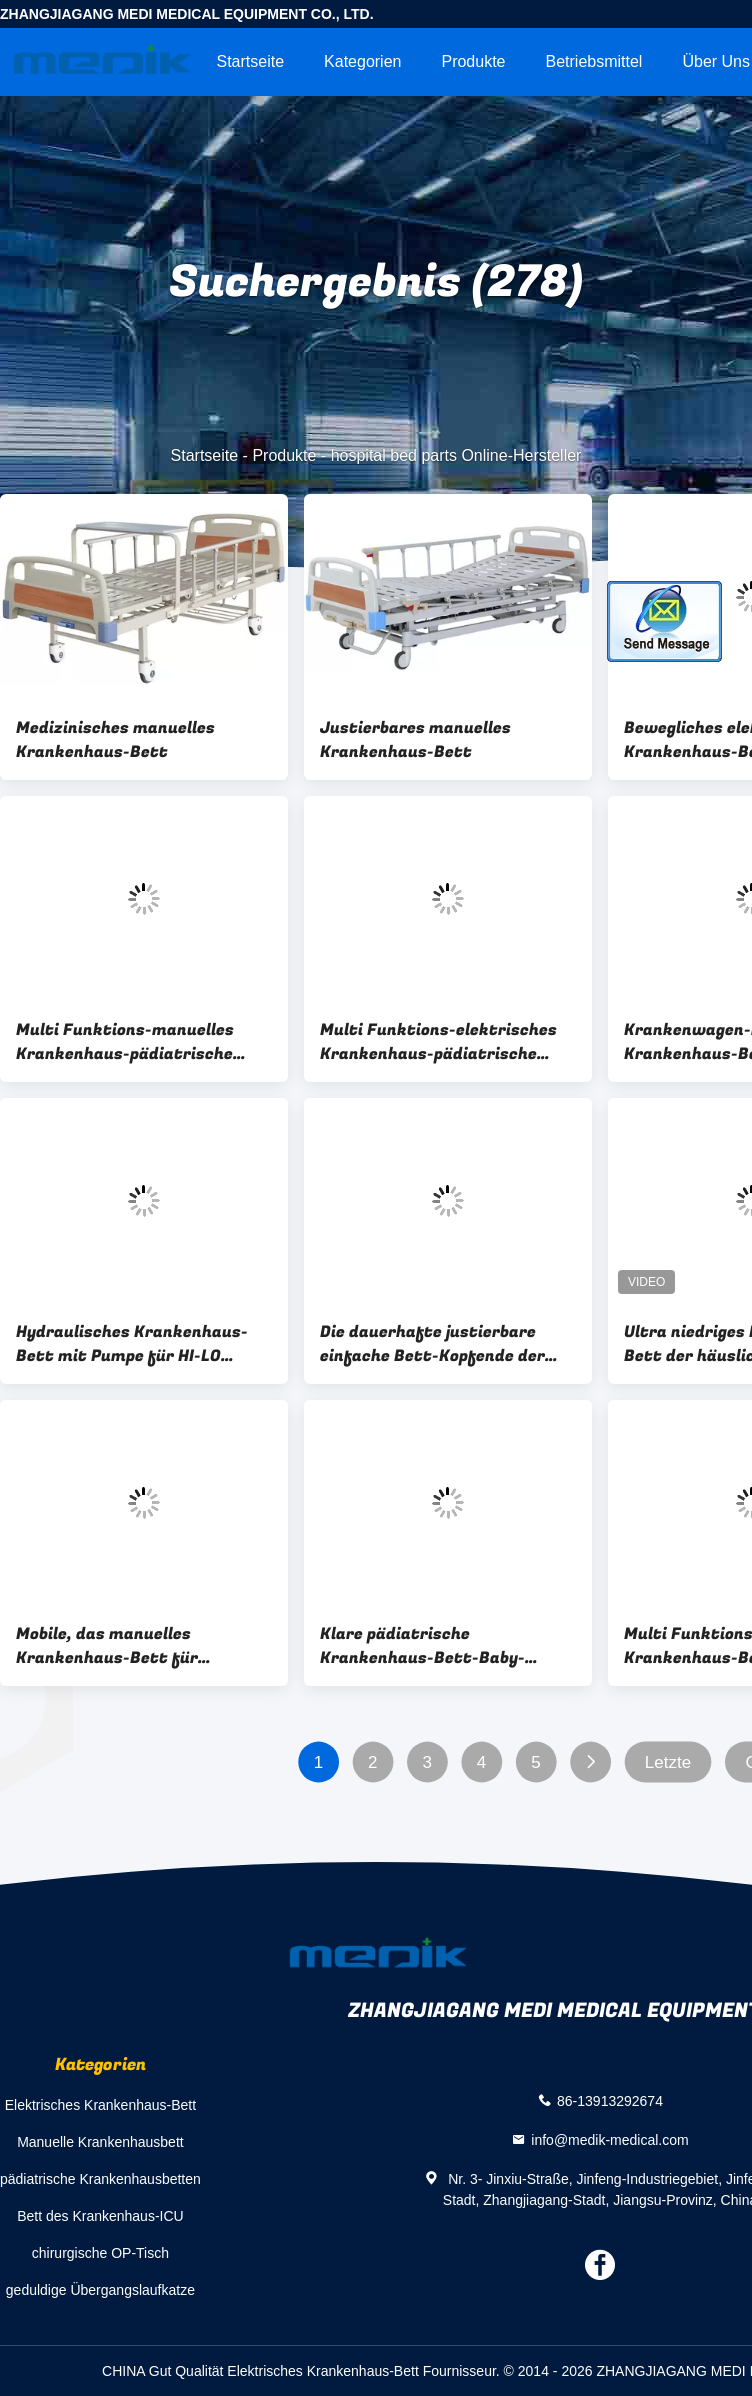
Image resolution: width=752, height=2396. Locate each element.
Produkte (473, 61)
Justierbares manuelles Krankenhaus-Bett (415, 740)
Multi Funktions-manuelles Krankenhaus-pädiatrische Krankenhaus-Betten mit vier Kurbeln (135, 1042)
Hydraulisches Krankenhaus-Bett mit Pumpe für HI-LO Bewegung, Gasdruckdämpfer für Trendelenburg (133, 1344)
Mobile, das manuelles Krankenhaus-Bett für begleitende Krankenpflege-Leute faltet (126, 1646)
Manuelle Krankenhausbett (100, 2142)
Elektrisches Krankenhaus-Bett (100, 2105)
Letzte (668, 1762)
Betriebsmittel (594, 61)
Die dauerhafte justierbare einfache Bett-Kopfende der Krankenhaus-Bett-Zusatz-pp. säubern (443, 1344)
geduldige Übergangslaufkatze (100, 2290)
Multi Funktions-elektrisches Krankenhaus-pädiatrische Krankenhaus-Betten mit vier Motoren (439, 1042)
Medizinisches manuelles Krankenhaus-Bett (115, 740)
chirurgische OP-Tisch (100, 2253)
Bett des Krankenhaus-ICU (100, 2216)
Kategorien (362, 61)
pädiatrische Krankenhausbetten (100, 2179)
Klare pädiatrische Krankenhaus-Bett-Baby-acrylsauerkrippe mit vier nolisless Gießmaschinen (422, 1646)
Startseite (250, 61)
